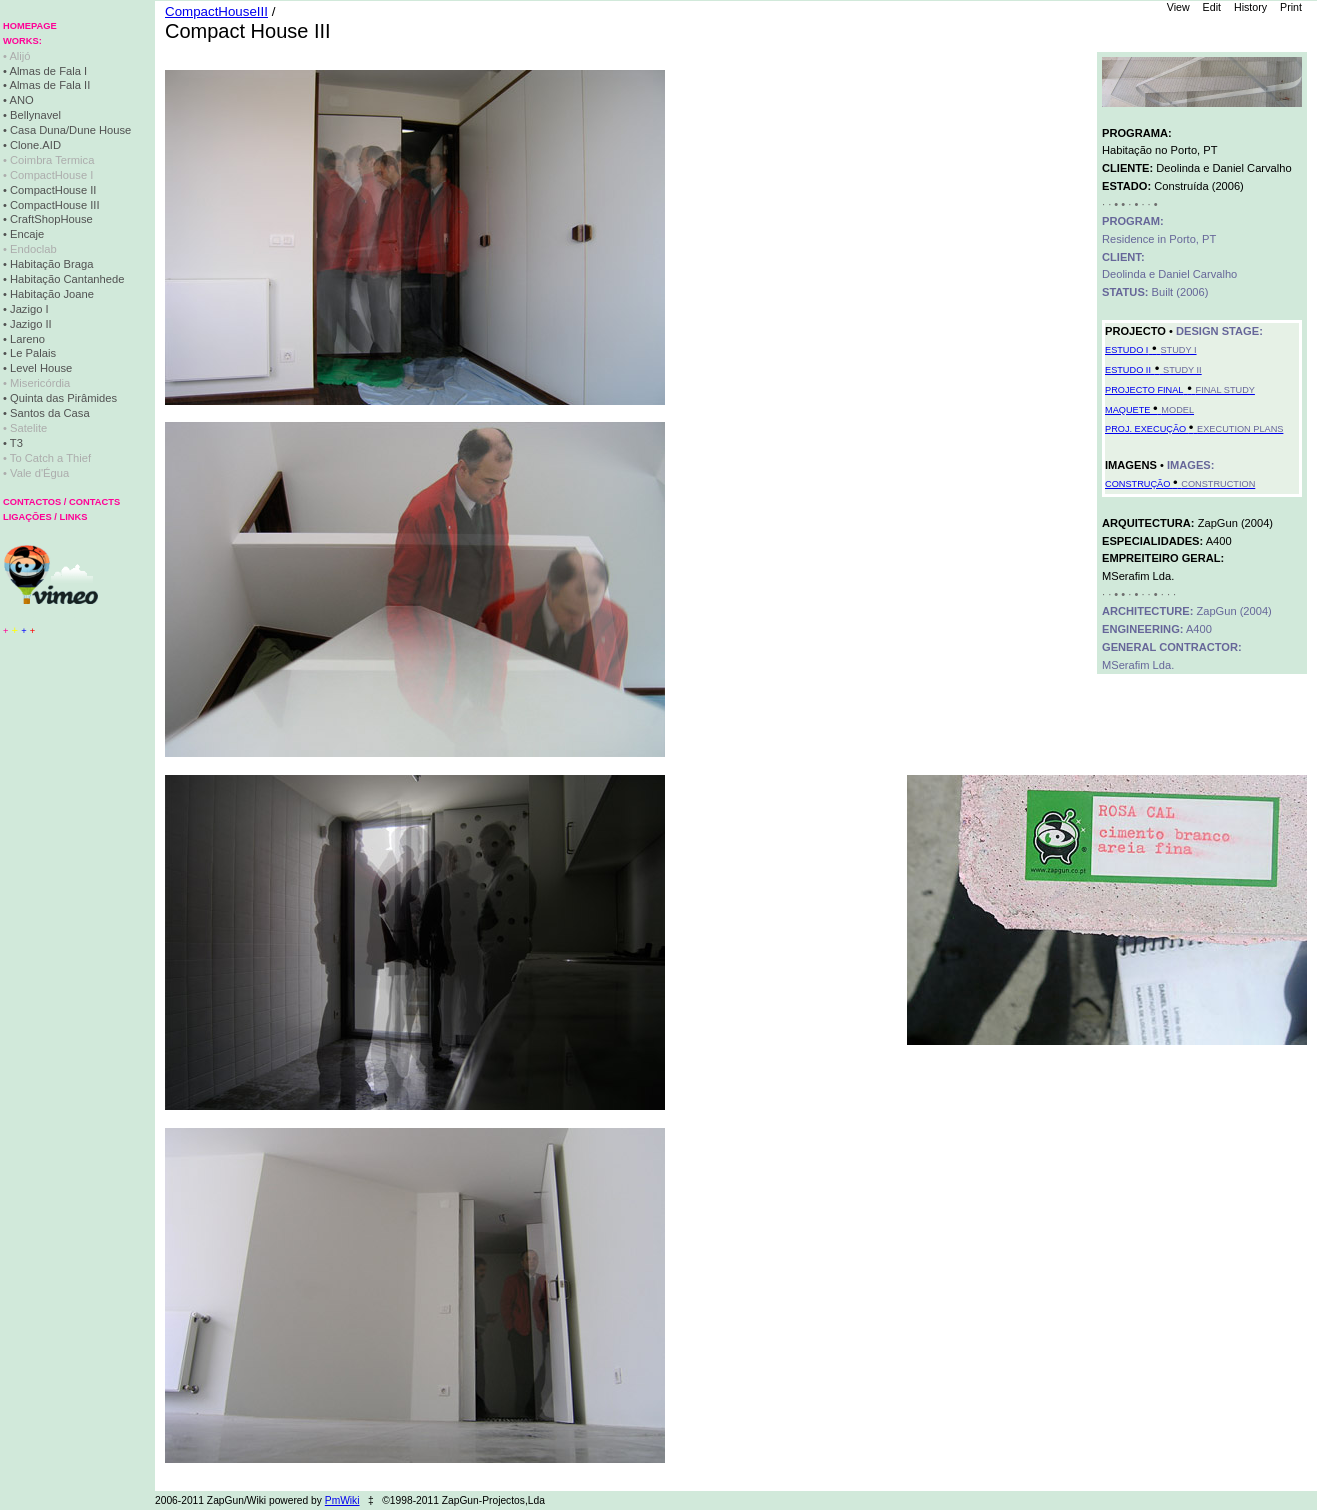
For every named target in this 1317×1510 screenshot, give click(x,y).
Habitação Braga (51, 264)
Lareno (27, 339)
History (1250, 7)
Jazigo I (29, 309)
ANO (21, 100)
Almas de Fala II (49, 85)
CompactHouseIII (216, 11)
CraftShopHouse (51, 219)
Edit (1212, 7)
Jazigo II (31, 324)
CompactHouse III (55, 205)
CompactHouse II (53, 190)
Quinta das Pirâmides (63, 398)
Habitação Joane (52, 294)
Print (1291, 7)
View (1178, 7)
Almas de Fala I (48, 71)
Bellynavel (35, 115)
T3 (16, 443)
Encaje (27, 234)
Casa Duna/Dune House (70, 130)
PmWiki (342, 1500)
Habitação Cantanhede (67, 279)
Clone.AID (35, 145)
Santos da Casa (50, 413)
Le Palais (33, 353)
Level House (41, 368)
